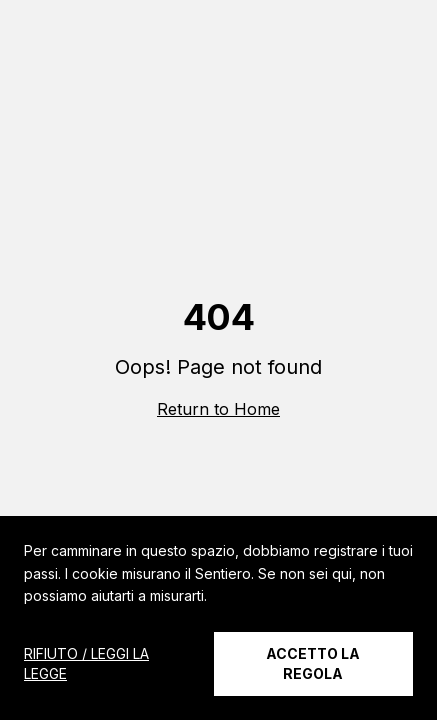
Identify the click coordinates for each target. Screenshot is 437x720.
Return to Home (218, 409)
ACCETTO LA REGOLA (313, 663)
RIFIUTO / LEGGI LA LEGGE (86, 663)
